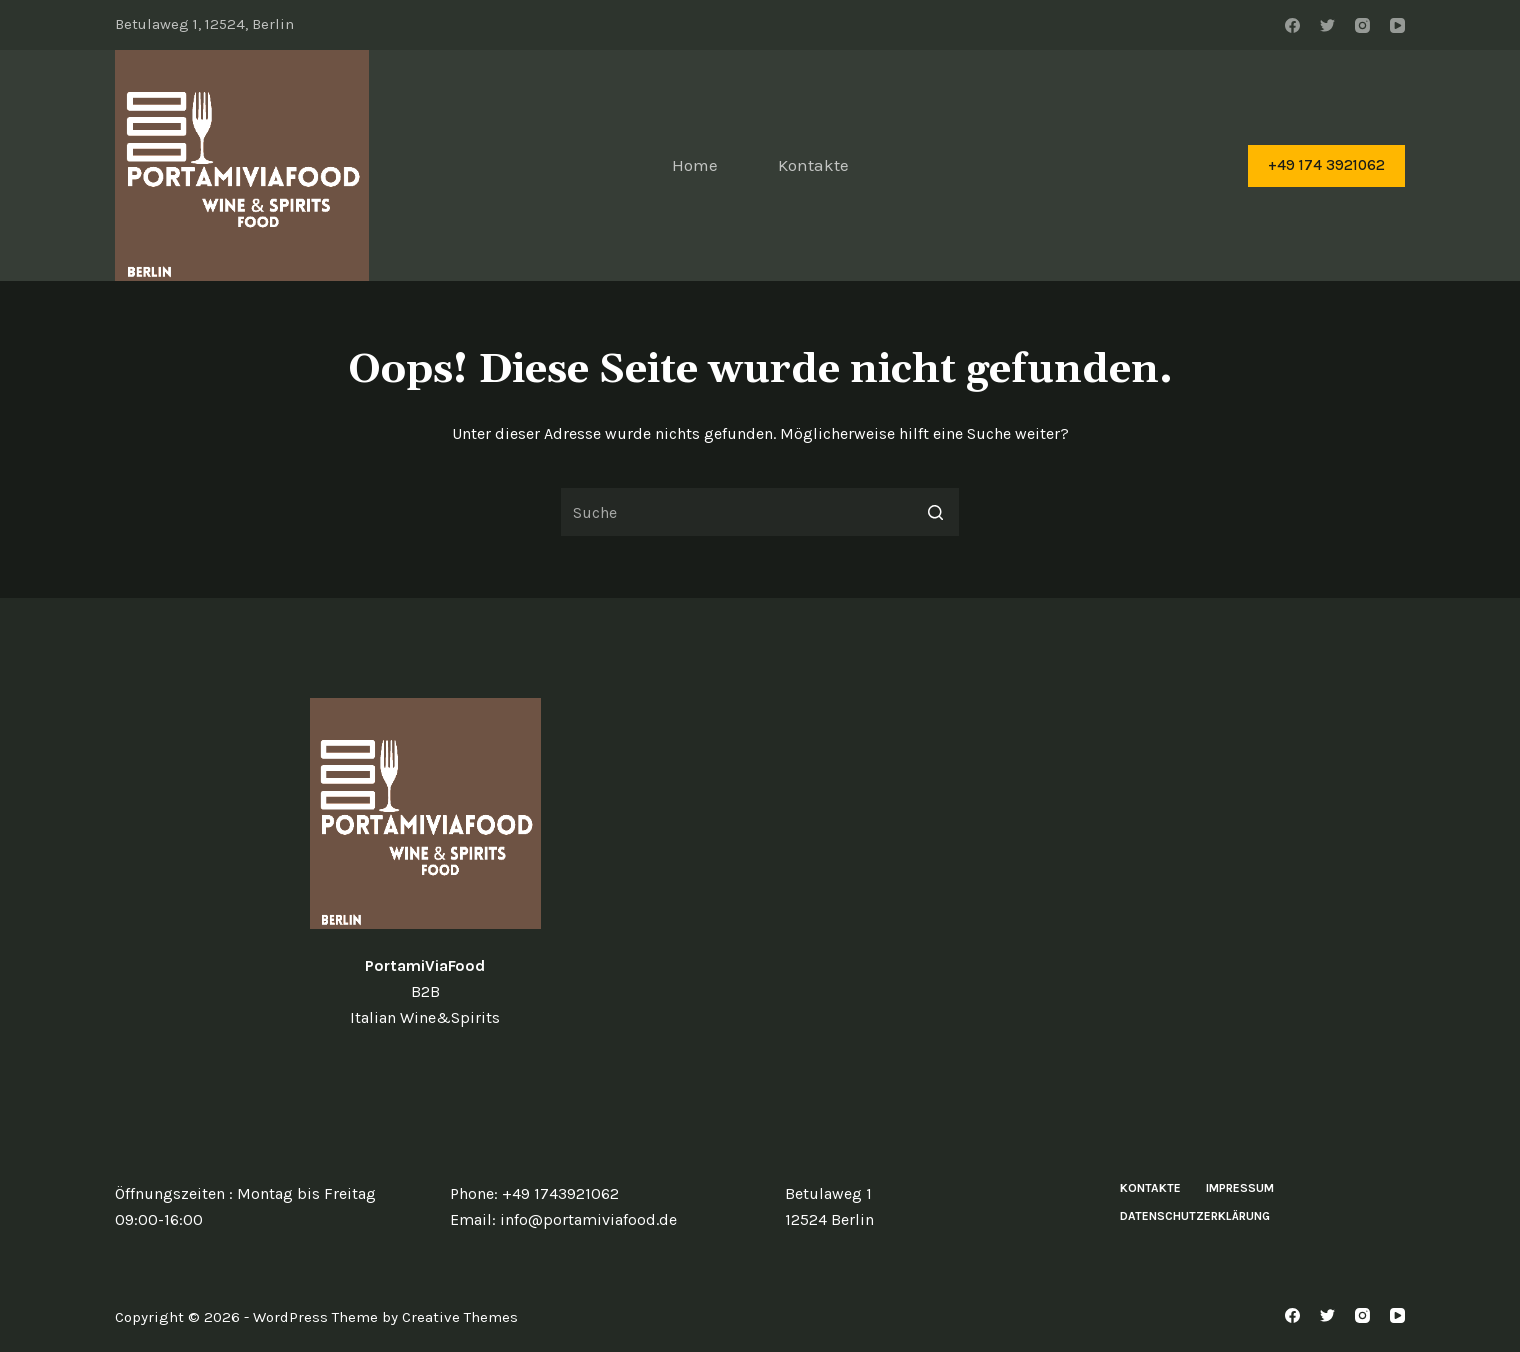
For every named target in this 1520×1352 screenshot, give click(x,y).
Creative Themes (460, 1317)
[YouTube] (1397, 25)
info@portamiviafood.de (588, 1219)
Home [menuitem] (695, 165)
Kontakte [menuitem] (813, 165)
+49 (518, 1193)
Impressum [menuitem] (1240, 1188)
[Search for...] (760, 512)
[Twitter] (1327, 25)
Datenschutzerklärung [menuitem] (1195, 1216)
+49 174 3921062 (1326, 165)
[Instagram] (1362, 25)
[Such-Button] (935, 512)
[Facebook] (1292, 25)
